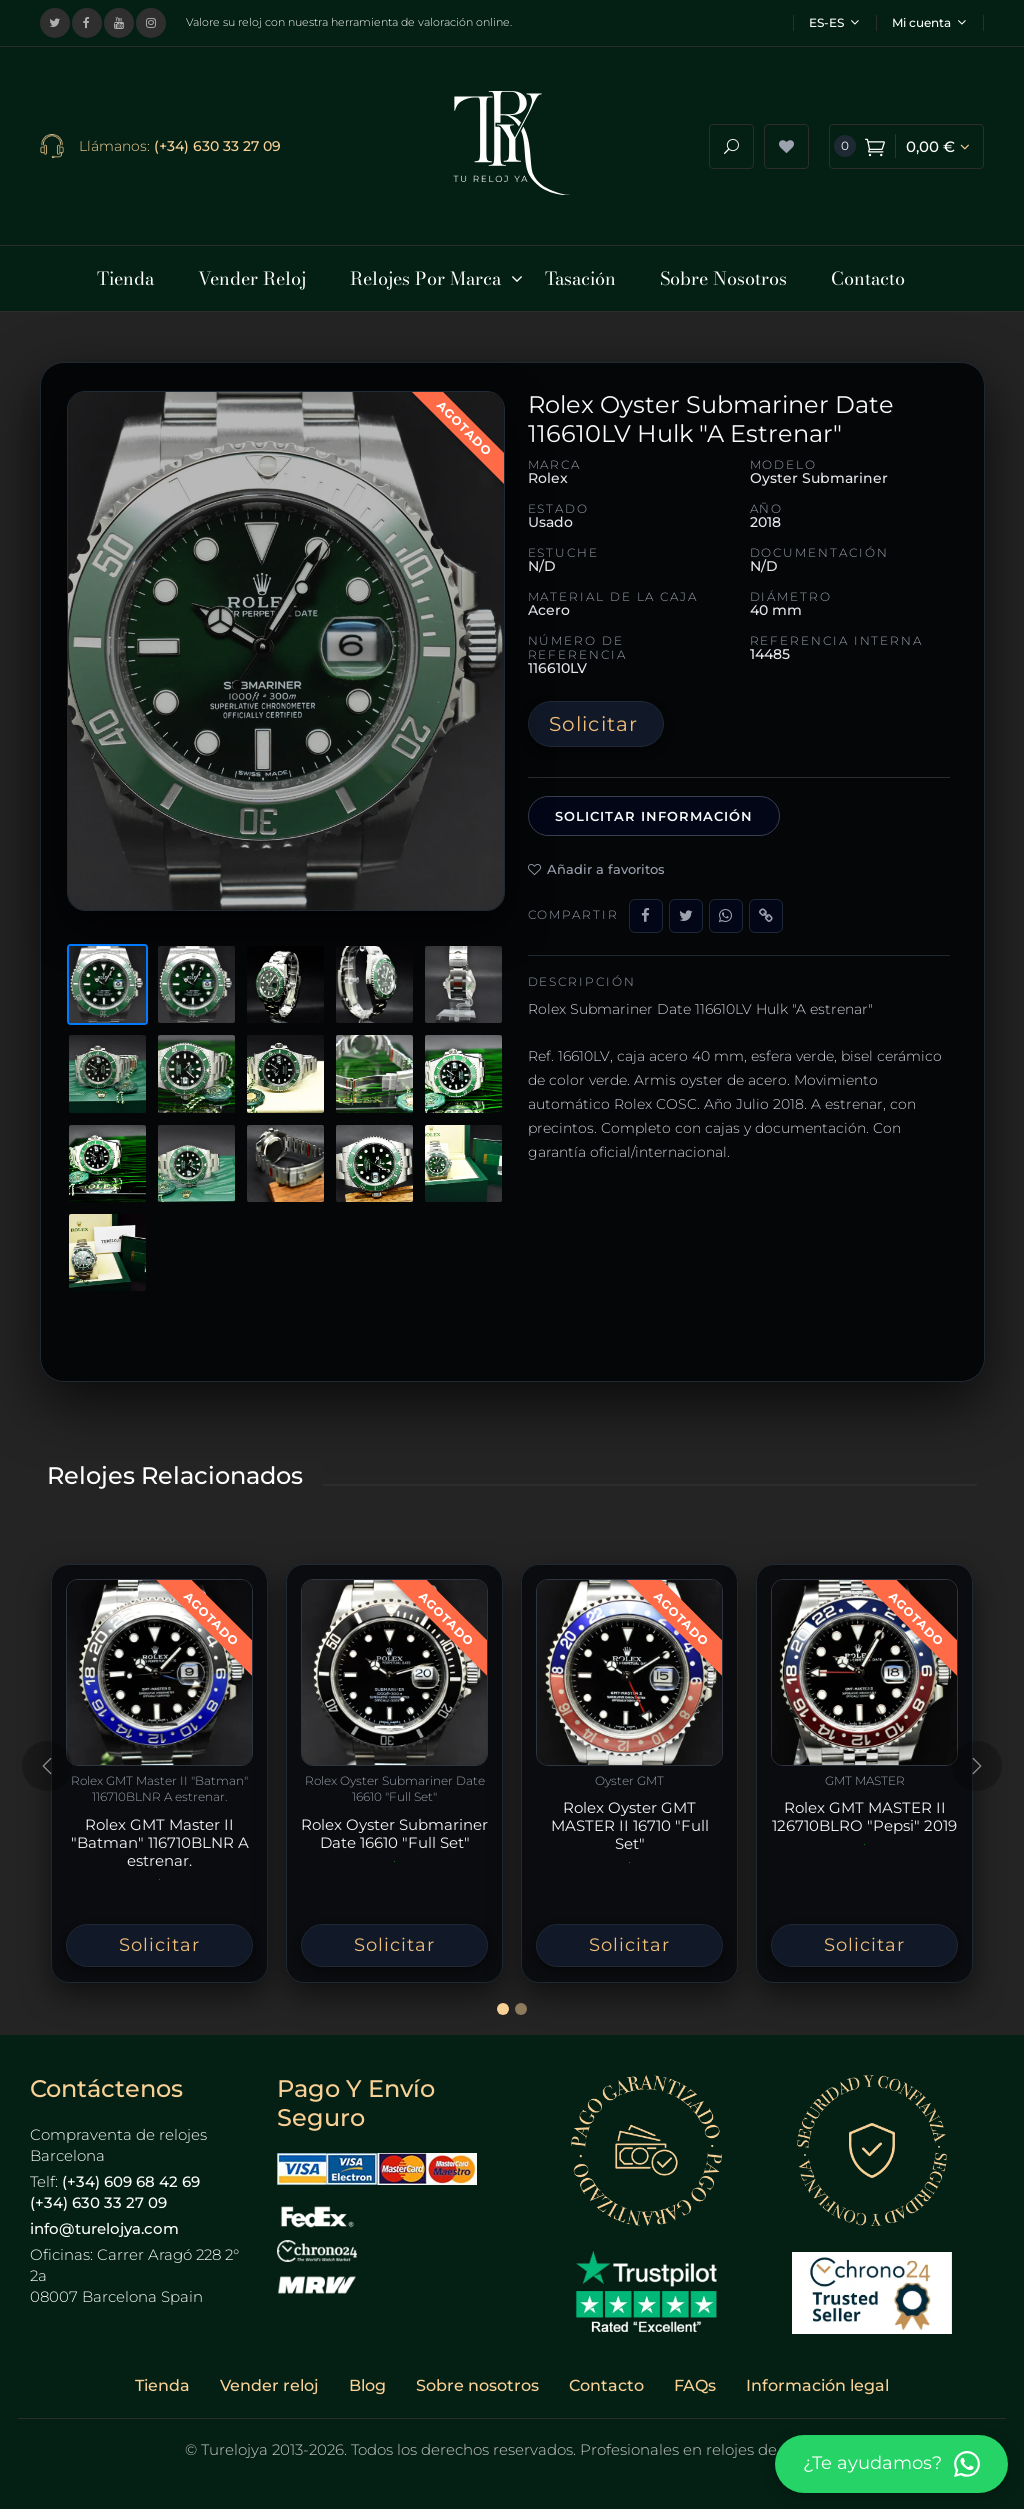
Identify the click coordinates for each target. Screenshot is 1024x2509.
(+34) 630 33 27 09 (217, 143)
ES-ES (834, 22)
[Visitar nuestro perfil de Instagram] (151, 23)
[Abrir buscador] (731, 143)
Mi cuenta (929, 22)
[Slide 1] (503, 2003)
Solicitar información (654, 810)
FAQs (695, 2379)
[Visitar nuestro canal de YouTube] (119, 23)
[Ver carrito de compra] (906, 143)
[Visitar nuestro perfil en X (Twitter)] (55, 23)
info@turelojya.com (104, 2222)
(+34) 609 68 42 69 (131, 2175)
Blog (367, 2379)
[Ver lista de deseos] (786, 143)
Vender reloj (269, 2379)
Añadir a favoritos (596, 863)
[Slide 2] (521, 2003)
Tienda (162, 2379)
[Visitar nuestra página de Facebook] (87, 23)
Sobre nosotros (477, 2379)
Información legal (817, 2379)
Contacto (606, 2379)
